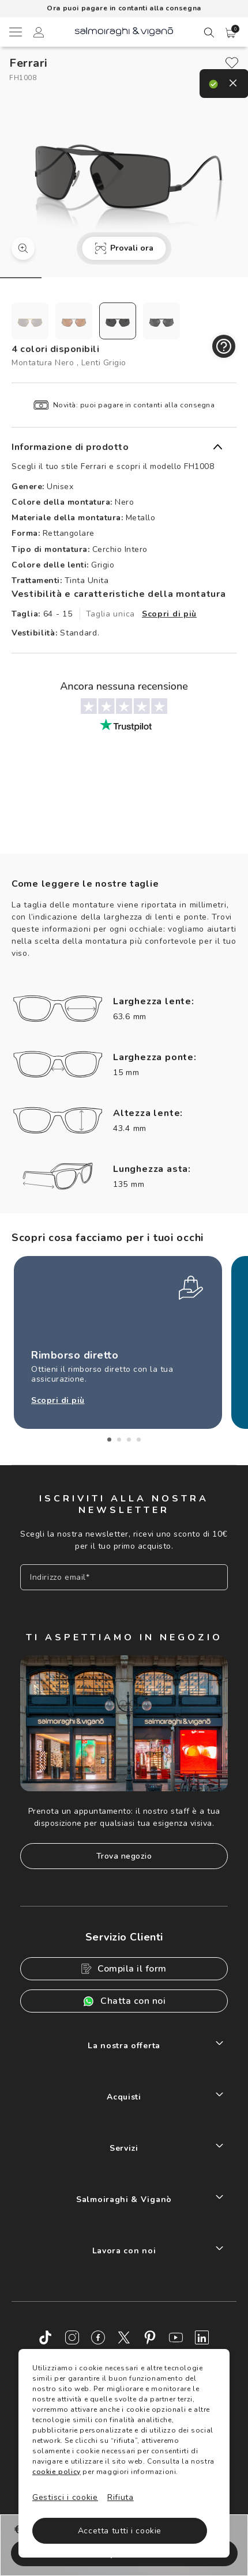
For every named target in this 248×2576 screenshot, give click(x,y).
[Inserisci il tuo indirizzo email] (124, 1577)
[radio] (30, 320)
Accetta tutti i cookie (119, 2530)
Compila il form (124, 1968)
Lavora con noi (124, 2250)
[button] (231, 33)
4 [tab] (139, 1440)
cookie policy (56, 2471)
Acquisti (124, 2096)
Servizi (124, 2148)
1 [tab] (109, 1440)
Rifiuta (120, 2497)
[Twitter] (124, 2337)
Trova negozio (124, 1856)
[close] (232, 63)
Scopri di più (169, 613)
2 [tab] (119, 1440)
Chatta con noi (124, 2001)
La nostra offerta (124, 2045)
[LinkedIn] (202, 2337)
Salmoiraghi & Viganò (124, 2199)
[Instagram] (72, 2337)
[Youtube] (176, 2337)
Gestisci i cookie (65, 2497)
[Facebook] (98, 2337)
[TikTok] (46, 2337)
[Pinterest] (150, 2337)
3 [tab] (129, 1440)
